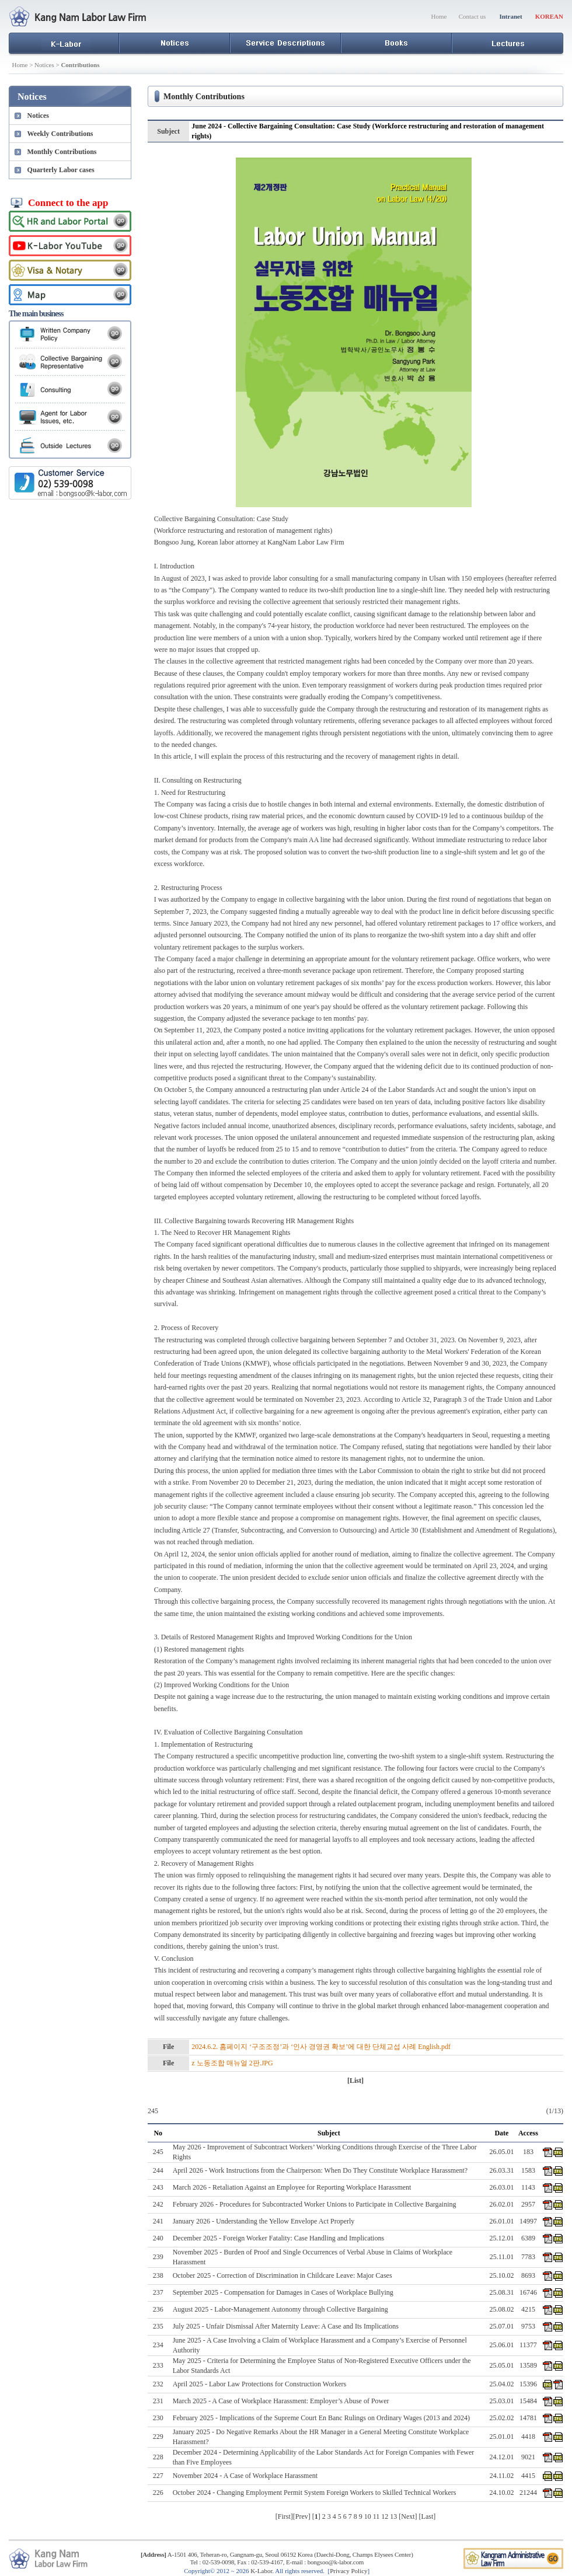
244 (158, 2170)
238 (158, 2275)
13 (393, 2516)
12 (384, 2516)
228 (158, 2457)
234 (158, 2345)
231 (158, 2401)
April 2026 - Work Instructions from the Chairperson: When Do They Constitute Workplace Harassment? (320, 2170)
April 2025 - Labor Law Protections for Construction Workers (259, 2384)
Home (439, 16)
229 (158, 2436)
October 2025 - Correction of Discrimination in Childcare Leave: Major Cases (282, 2275)
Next (407, 2516)
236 (158, 2309)
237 (158, 2292)
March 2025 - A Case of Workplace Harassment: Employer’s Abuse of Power (281, 2401)
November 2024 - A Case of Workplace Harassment (245, 2476)
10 (367, 2516)
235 (158, 2326)
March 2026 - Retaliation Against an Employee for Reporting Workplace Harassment (292, 2187)
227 (158, 2476)
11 (376, 2516)
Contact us (472, 16)
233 (158, 2365)
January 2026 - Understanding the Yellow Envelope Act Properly (264, 2221)
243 (158, 2187)
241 (158, 2221)
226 (158, 2492)
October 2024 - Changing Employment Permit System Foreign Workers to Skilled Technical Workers (314, 2492)
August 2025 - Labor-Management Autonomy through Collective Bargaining (280, 2309)
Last (427, 2516)
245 (158, 2152)
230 (158, 2418)
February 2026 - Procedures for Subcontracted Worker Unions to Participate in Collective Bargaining (314, 2204)
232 (158, 2384)
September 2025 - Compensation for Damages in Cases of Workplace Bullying (283, 2292)
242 (158, 2204)
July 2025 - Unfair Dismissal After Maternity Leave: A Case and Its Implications (286, 2326)
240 (158, 2238)
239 (158, 2257)
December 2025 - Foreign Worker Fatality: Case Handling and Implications (278, 2238)
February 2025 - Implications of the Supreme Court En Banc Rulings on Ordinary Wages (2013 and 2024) (321, 2418)
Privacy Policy (348, 2570)
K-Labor (261, 2570)
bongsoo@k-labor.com (336, 2561)
